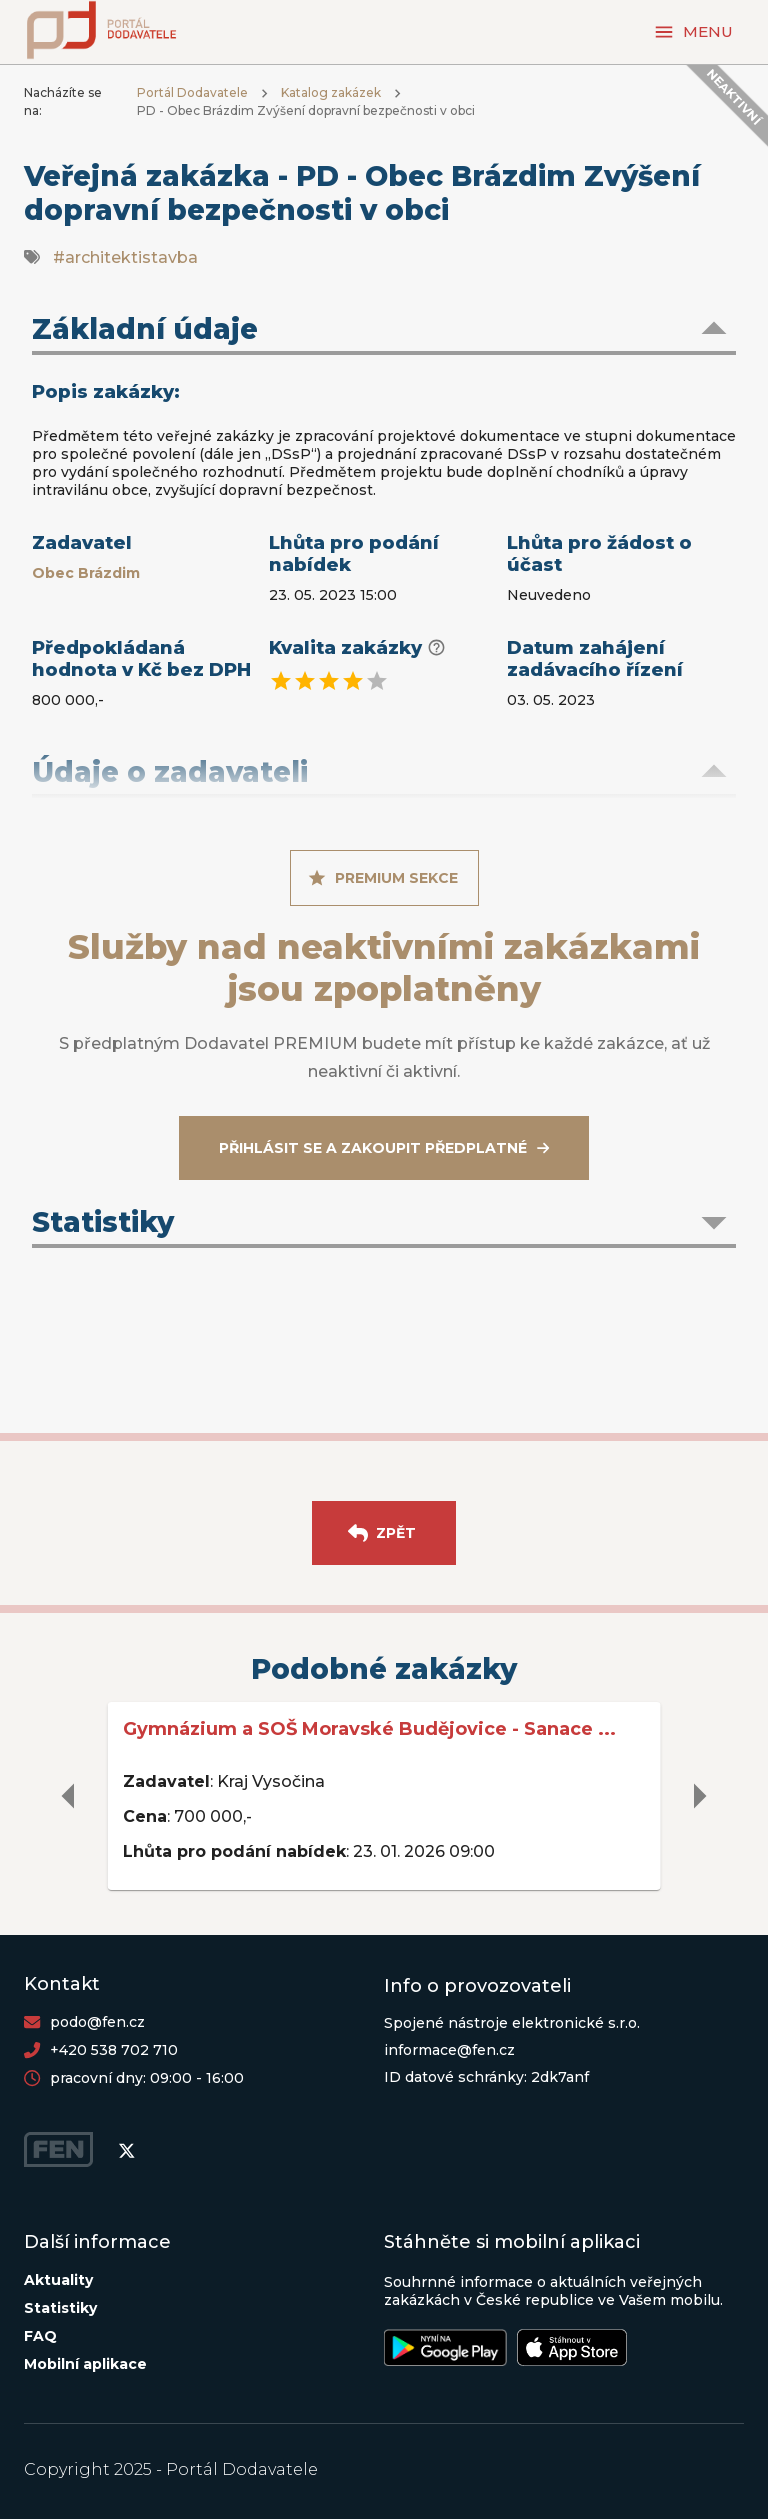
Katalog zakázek (331, 92)
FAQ (40, 2336)
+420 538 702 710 (114, 2050)
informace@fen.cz (449, 2050)
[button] (384, 331)
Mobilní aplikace (85, 2364)
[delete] (69, 1796)
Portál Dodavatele (192, 92)
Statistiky (60, 2308)
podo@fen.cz (97, 2022)
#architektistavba (125, 257)
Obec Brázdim (86, 573)
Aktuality (58, 2280)
